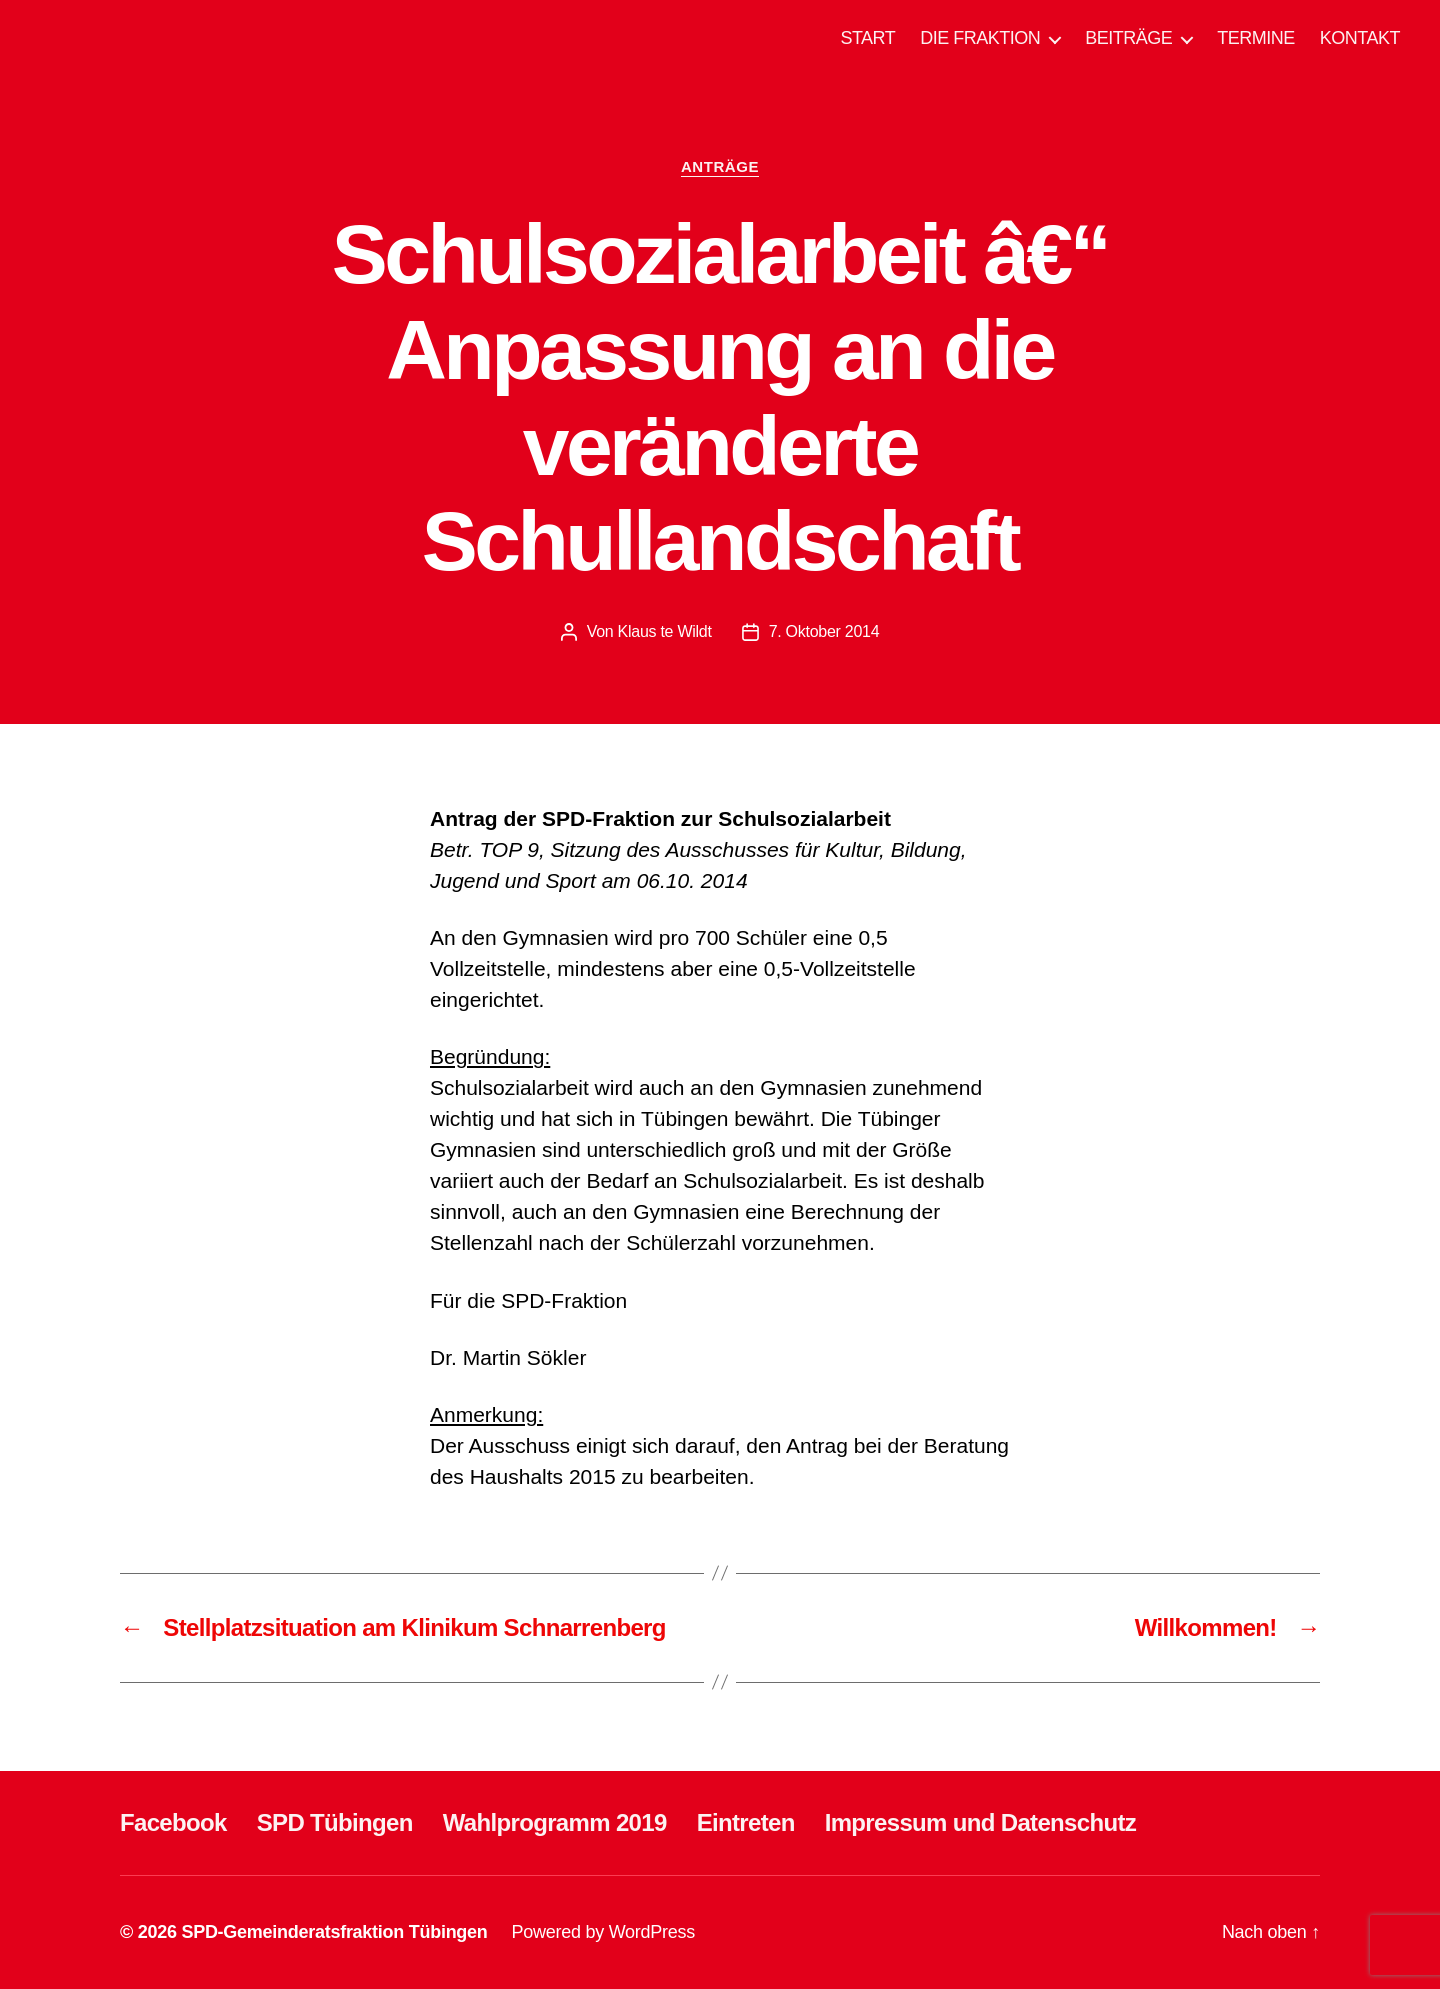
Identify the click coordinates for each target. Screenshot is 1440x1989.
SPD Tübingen (335, 1822)
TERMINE (1256, 38)
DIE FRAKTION (980, 38)
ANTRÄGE (720, 166)
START (867, 38)
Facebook (173, 1822)
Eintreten (746, 1822)
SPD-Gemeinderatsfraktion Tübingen (334, 1932)
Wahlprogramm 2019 (555, 1822)
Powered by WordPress (603, 1932)
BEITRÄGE (1128, 38)
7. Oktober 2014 (824, 631)
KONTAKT (1360, 38)
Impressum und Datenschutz (980, 1822)
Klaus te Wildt (665, 631)
